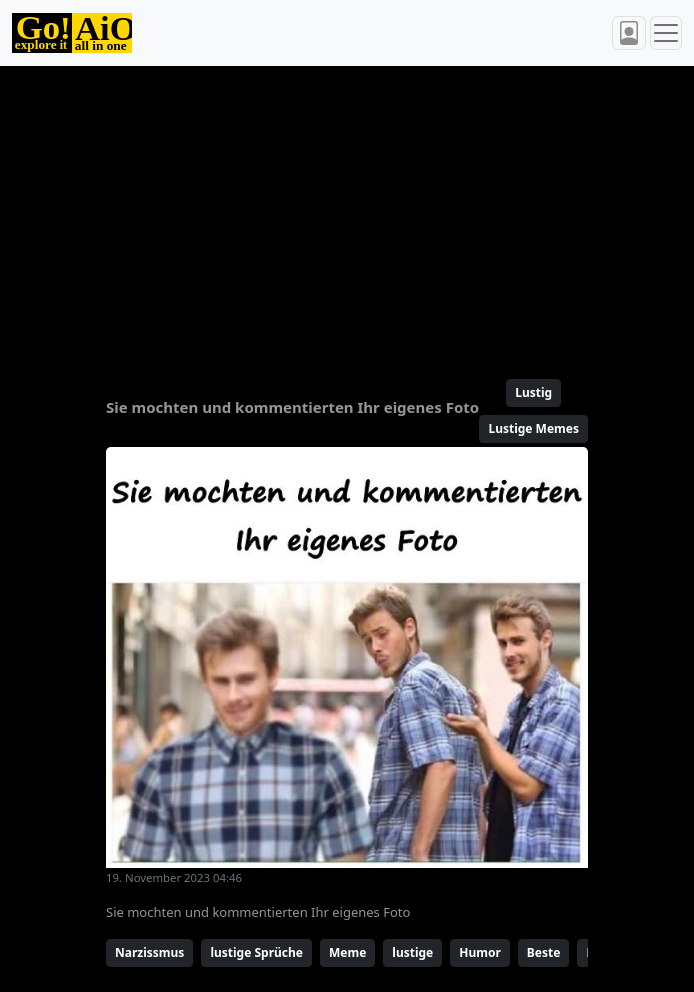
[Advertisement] (347, 214)
